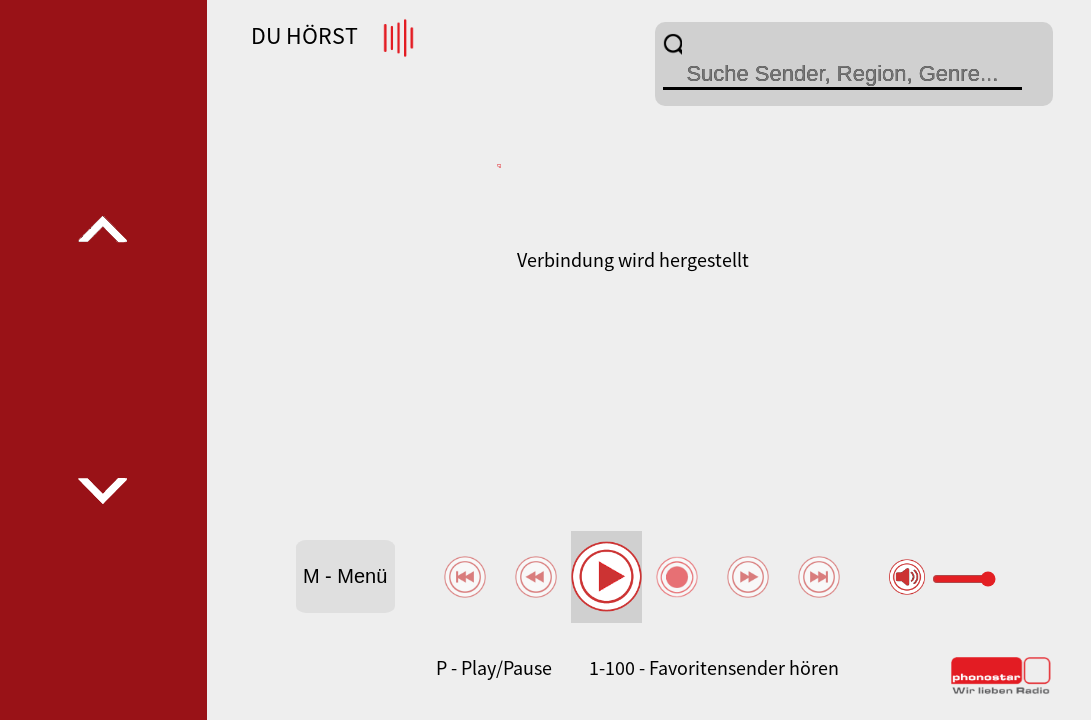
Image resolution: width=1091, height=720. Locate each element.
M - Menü (345, 576)
